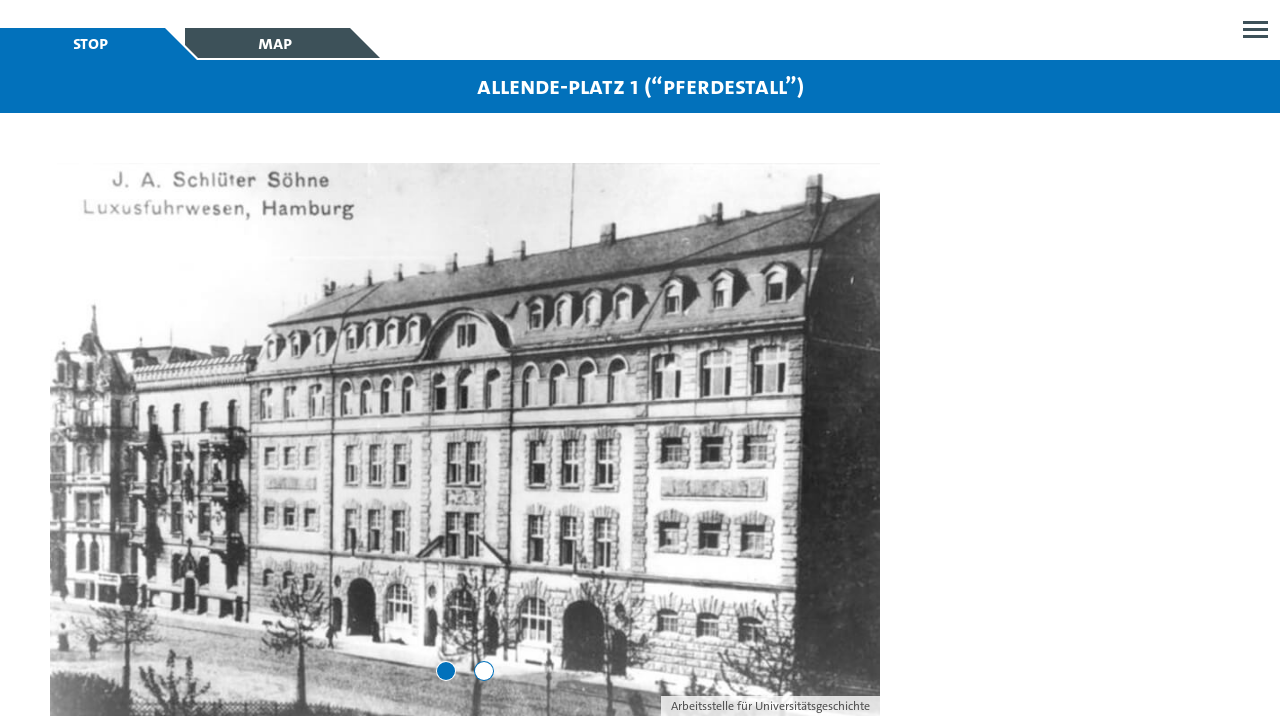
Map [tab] (275, 43)
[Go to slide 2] (484, 671)
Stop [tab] (90, 43)
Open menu (1255, 29)
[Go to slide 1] (446, 671)
